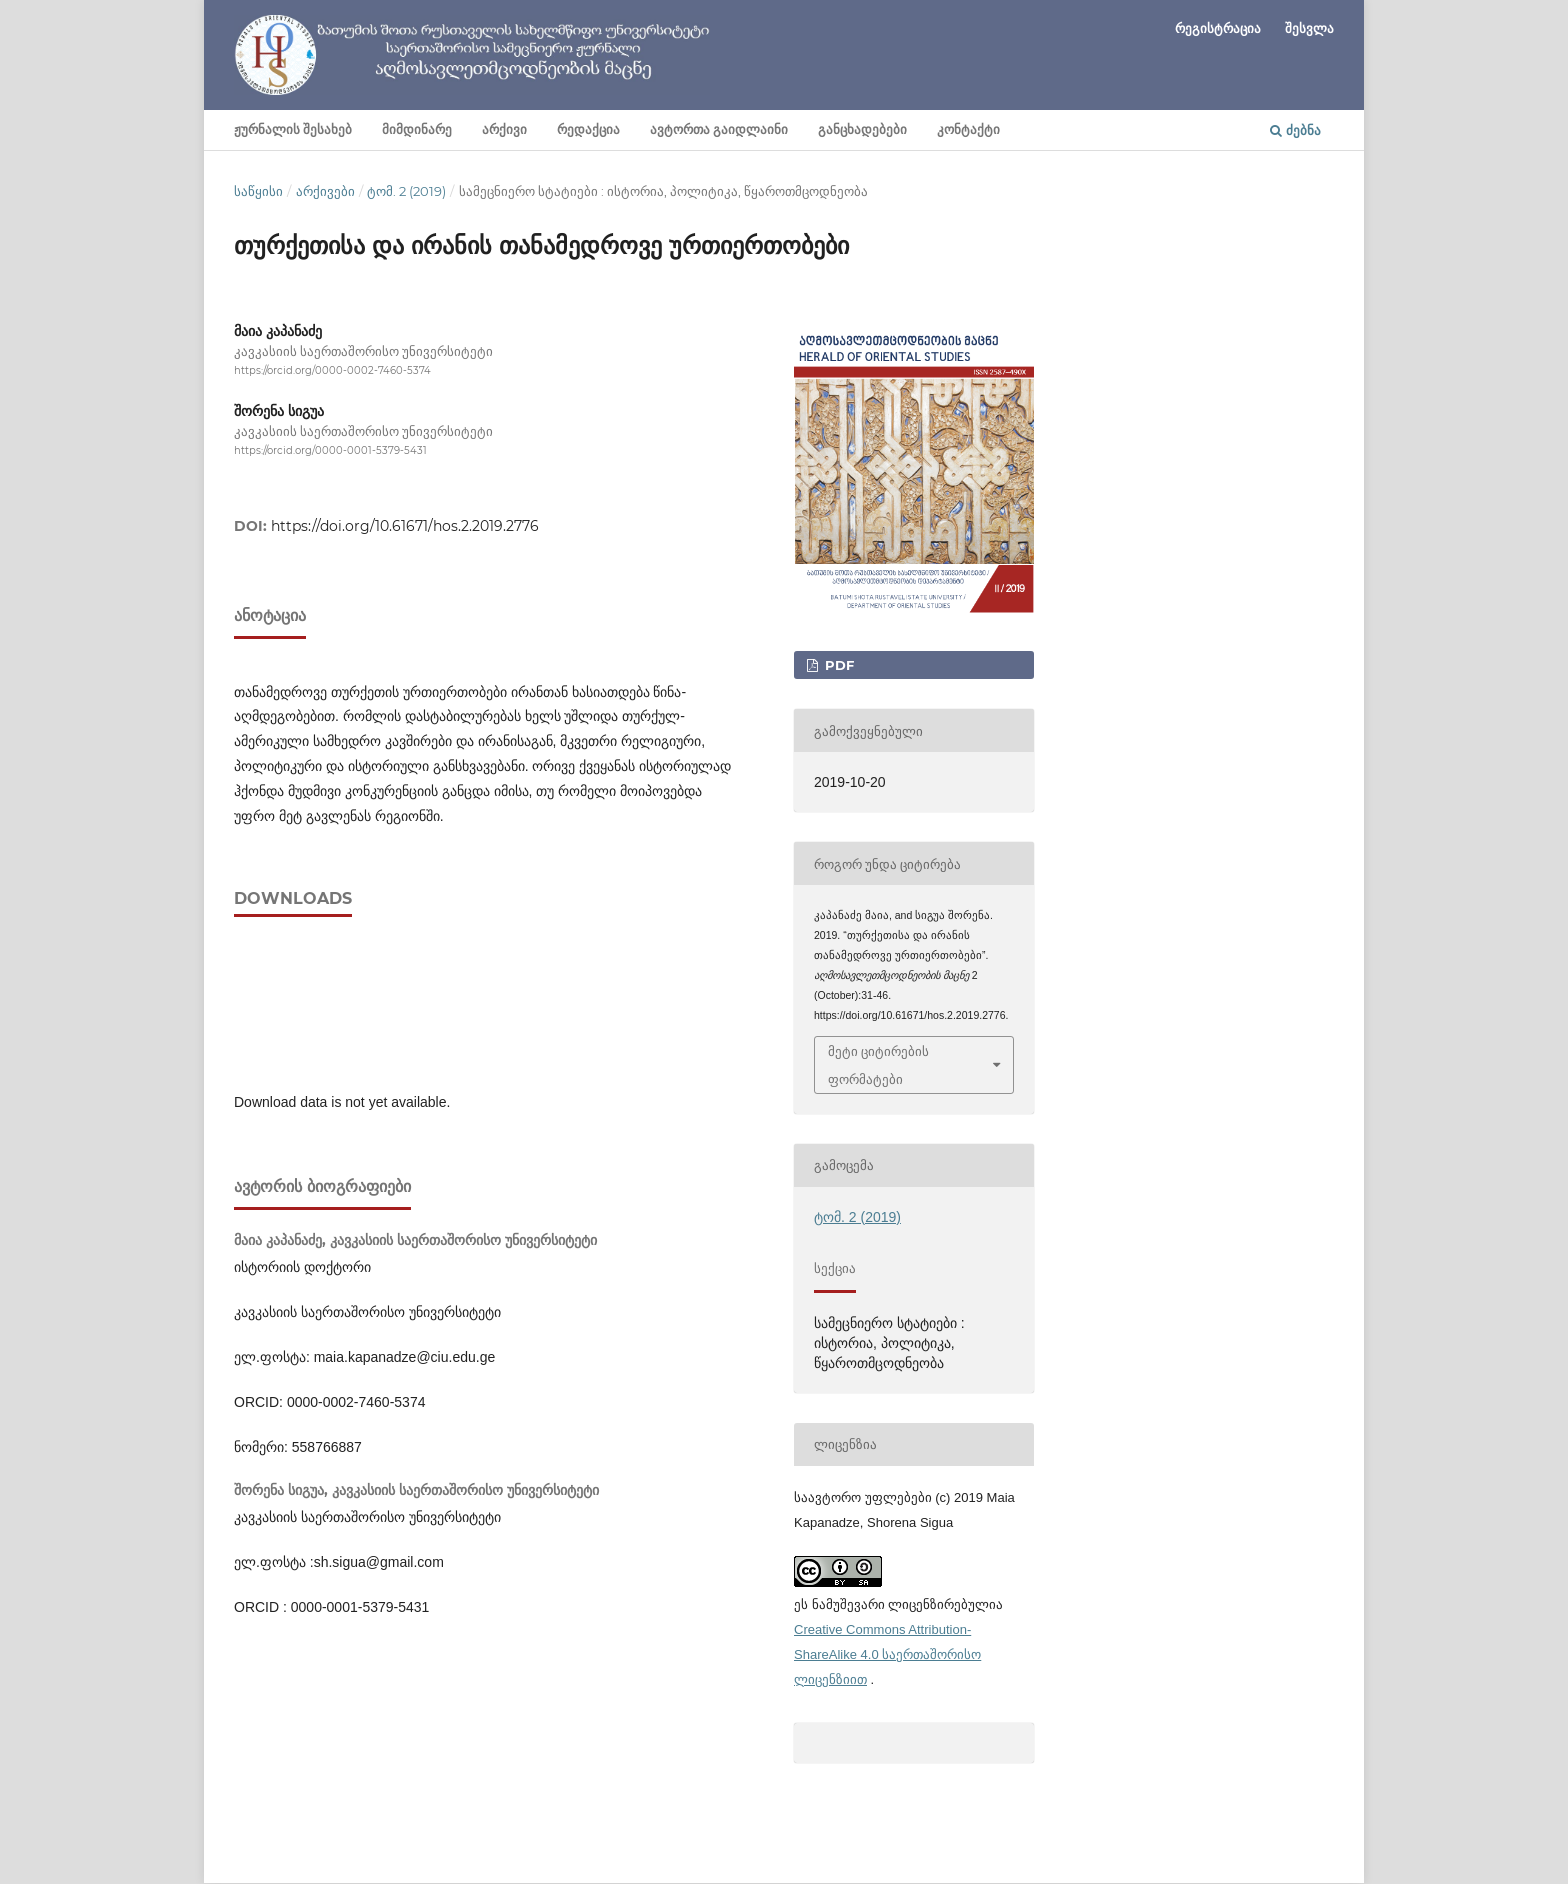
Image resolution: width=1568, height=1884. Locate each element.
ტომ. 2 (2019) (406, 191)
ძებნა (1295, 130)
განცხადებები (862, 129)
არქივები (325, 191)
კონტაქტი (968, 129)
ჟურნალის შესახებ (293, 129)
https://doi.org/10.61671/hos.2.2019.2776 (405, 526)
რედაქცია (588, 129)
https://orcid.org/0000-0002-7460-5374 (332, 370)
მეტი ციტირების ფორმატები (878, 1065)
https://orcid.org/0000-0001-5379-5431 (330, 450)
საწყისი (258, 191)
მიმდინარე (417, 129)
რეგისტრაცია (1218, 28)
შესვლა (1309, 28)
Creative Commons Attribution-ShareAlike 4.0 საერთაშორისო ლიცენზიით (887, 1654)
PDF (837, 665)
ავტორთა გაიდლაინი (719, 129)
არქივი (504, 129)
